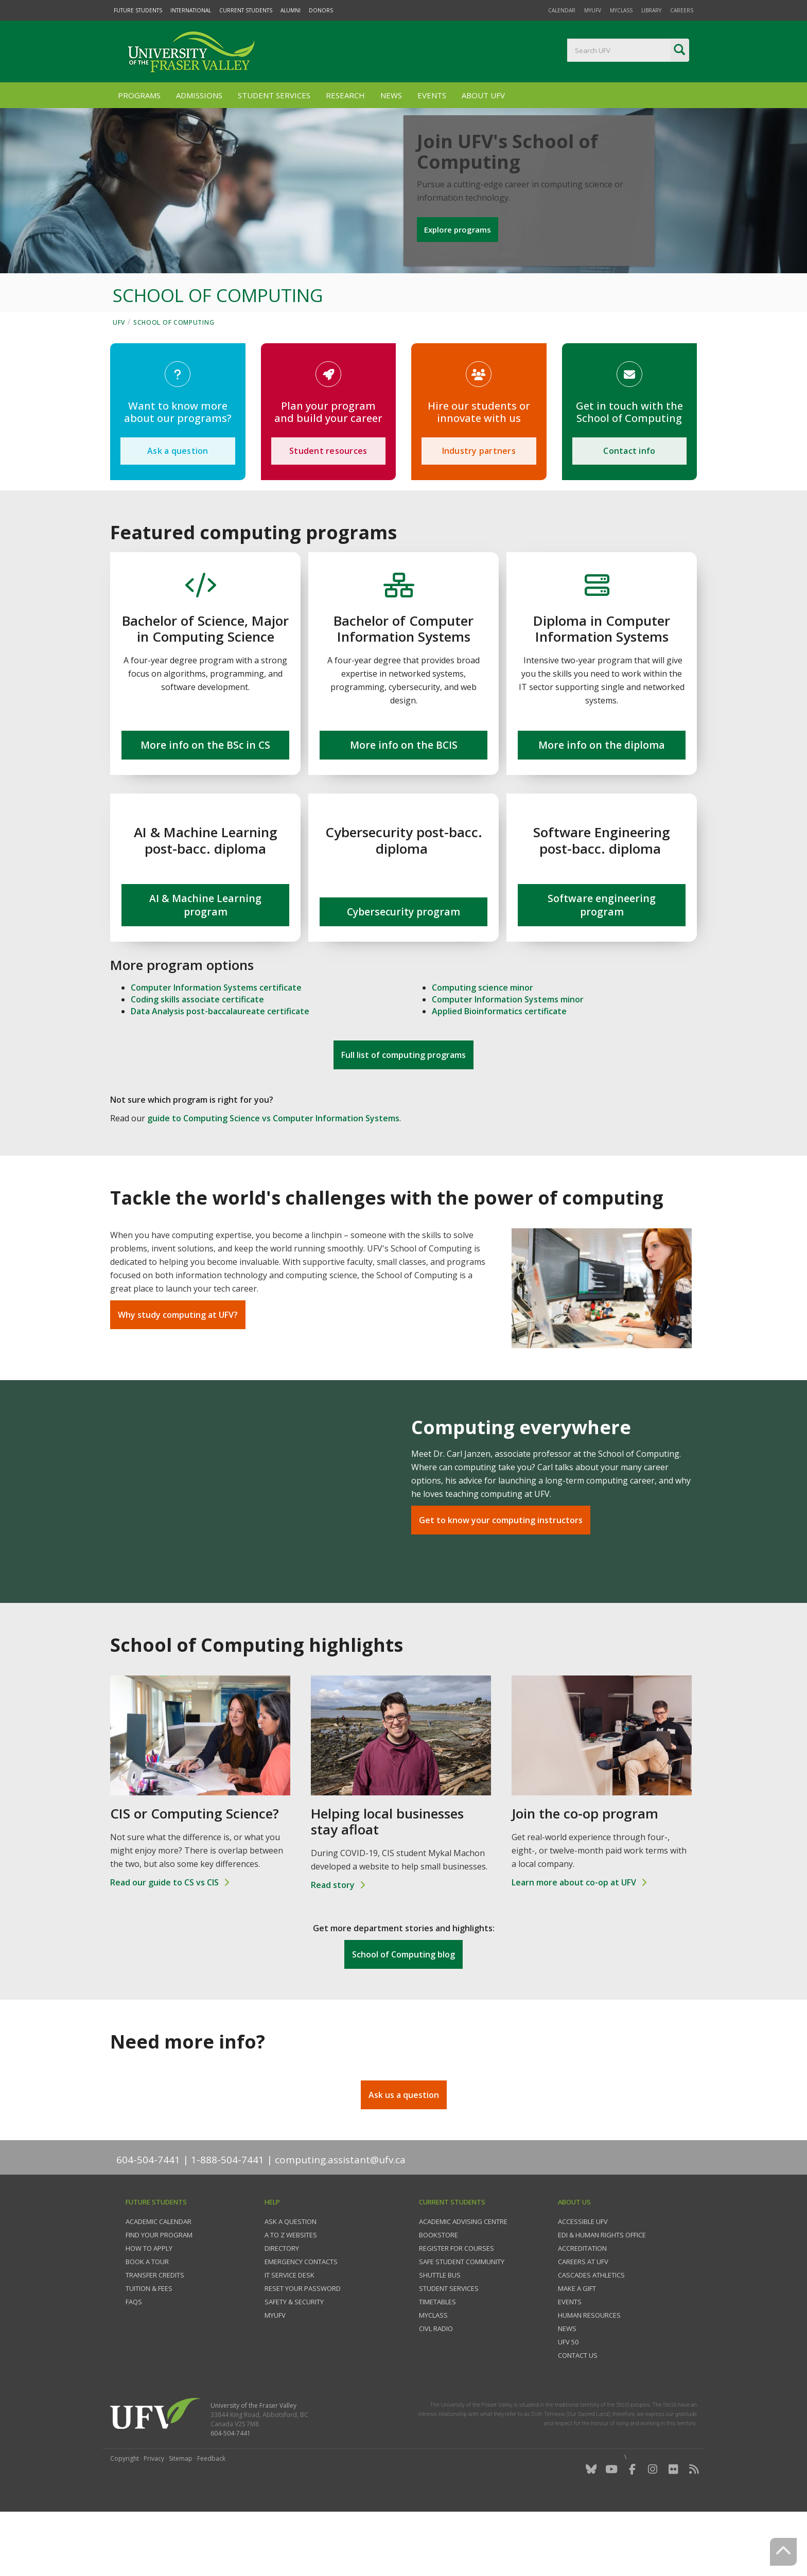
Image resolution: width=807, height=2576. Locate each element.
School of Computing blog (403, 2013)
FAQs (134, 2361)
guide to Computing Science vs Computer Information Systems (273, 1178)
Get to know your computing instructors (501, 1579)
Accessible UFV (583, 2280)
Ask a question (177, 510)
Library (651, 10)
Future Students (138, 10)
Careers (681, 10)
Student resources (328, 510)
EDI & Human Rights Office (602, 2294)
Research (345, 95)
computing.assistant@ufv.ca (340, 2219)
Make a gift (577, 2347)
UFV (119, 381)
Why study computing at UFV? (178, 1374)
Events (431, 95)
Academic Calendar (158, 2280)
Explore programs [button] (459, 263)
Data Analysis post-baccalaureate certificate (220, 1070)
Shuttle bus (440, 2334)
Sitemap (180, 2517)
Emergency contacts (301, 2320)
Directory (282, 2307)
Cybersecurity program (403, 971)
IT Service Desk (289, 2334)
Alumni (290, 10)
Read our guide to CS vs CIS (164, 1941)
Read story (333, 1944)
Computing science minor (482, 1046)
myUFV (592, 10)
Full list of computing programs (403, 1114)
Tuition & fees (149, 2347)
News (391, 95)
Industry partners (479, 510)
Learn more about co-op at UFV (574, 1941)
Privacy (154, 2517)
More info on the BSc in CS (205, 804)
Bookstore (438, 2294)
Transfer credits (155, 2334)
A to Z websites (291, 2294)
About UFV (483, 95)
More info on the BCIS (404, 804)
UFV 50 (568, 2401)
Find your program (159, 2294)
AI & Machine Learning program (205, 964)
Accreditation (582, 2307)
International (190, 10)
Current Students (245, 10)
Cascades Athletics (591, 2334)
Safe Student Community (461, 2320)
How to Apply (149, 2307)
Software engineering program (602, 964)
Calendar (561, 10)
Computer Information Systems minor (508, 1058)
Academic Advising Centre (463, 2280)
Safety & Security (294, 2361)
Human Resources (589, 2374)
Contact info (629, 510)
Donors (321, 10)
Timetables (437, 2361)
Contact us (578, 2414)
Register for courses (456, 2307)
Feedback (211, 2517)
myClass (621, 10)
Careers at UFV (583, 2320)
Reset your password (303, 2347)
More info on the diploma (601, 804)
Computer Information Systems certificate (216, 1046)
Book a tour (147, 2320)
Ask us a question (404, 2154)
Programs (139, 95)
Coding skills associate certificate (197, 1058)
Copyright (124, 2517)
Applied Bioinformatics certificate (499, 1070)
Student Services (274, 95)
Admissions (199, 95)
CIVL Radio (436, 2387)
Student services (449, 2347)
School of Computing (173, 381)
